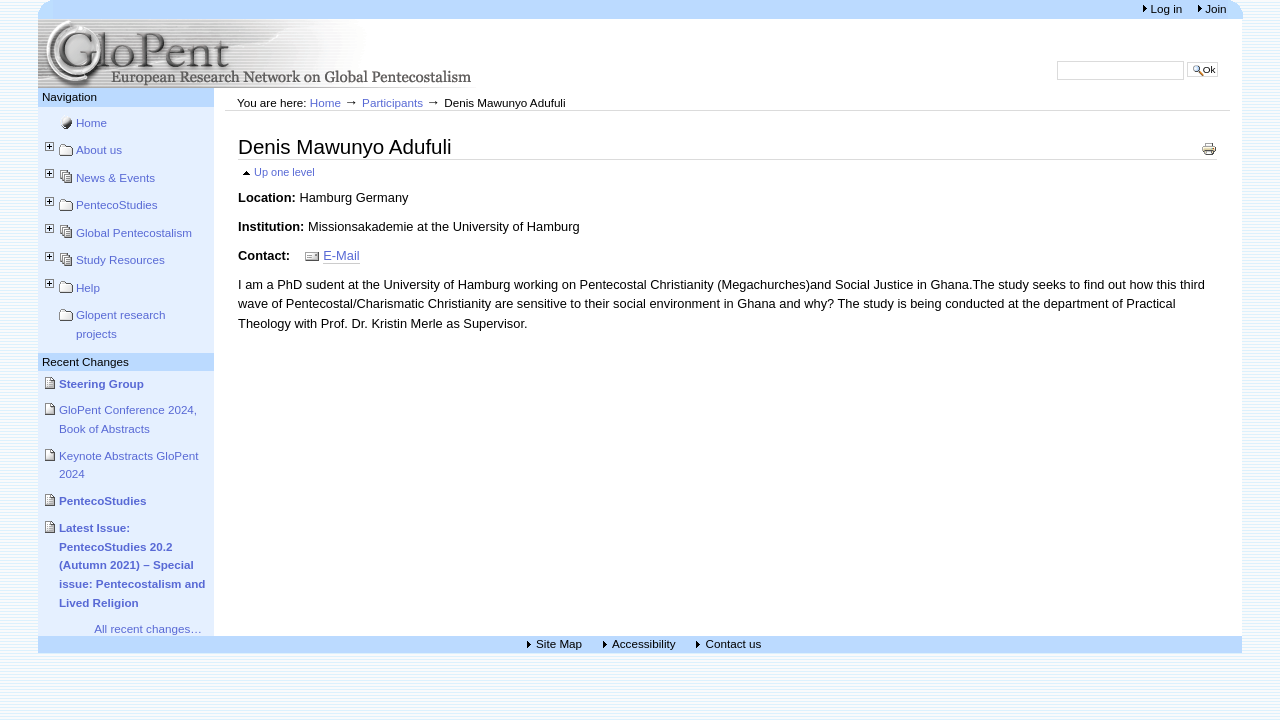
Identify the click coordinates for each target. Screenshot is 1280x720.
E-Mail (341, 255)
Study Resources (120, 259)
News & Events (115, 177)
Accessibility (644, 644)
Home (91, 122)
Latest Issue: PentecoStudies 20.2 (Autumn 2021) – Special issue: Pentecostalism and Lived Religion (132, 565)
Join (1215, 8)
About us (99, 149)
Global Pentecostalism (134, 232)
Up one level (284, 172)
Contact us (733, 644)
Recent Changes (85, 361)
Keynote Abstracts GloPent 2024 (129, 465)
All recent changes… (148, 628)
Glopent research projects (121, 324)
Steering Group (101, 383)
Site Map (559, 644)
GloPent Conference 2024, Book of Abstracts (128, 419)
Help (88, 287)
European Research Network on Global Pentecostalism (258, 53)
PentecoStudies (117, 204)
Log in (1167, 8)
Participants (392, 102)
